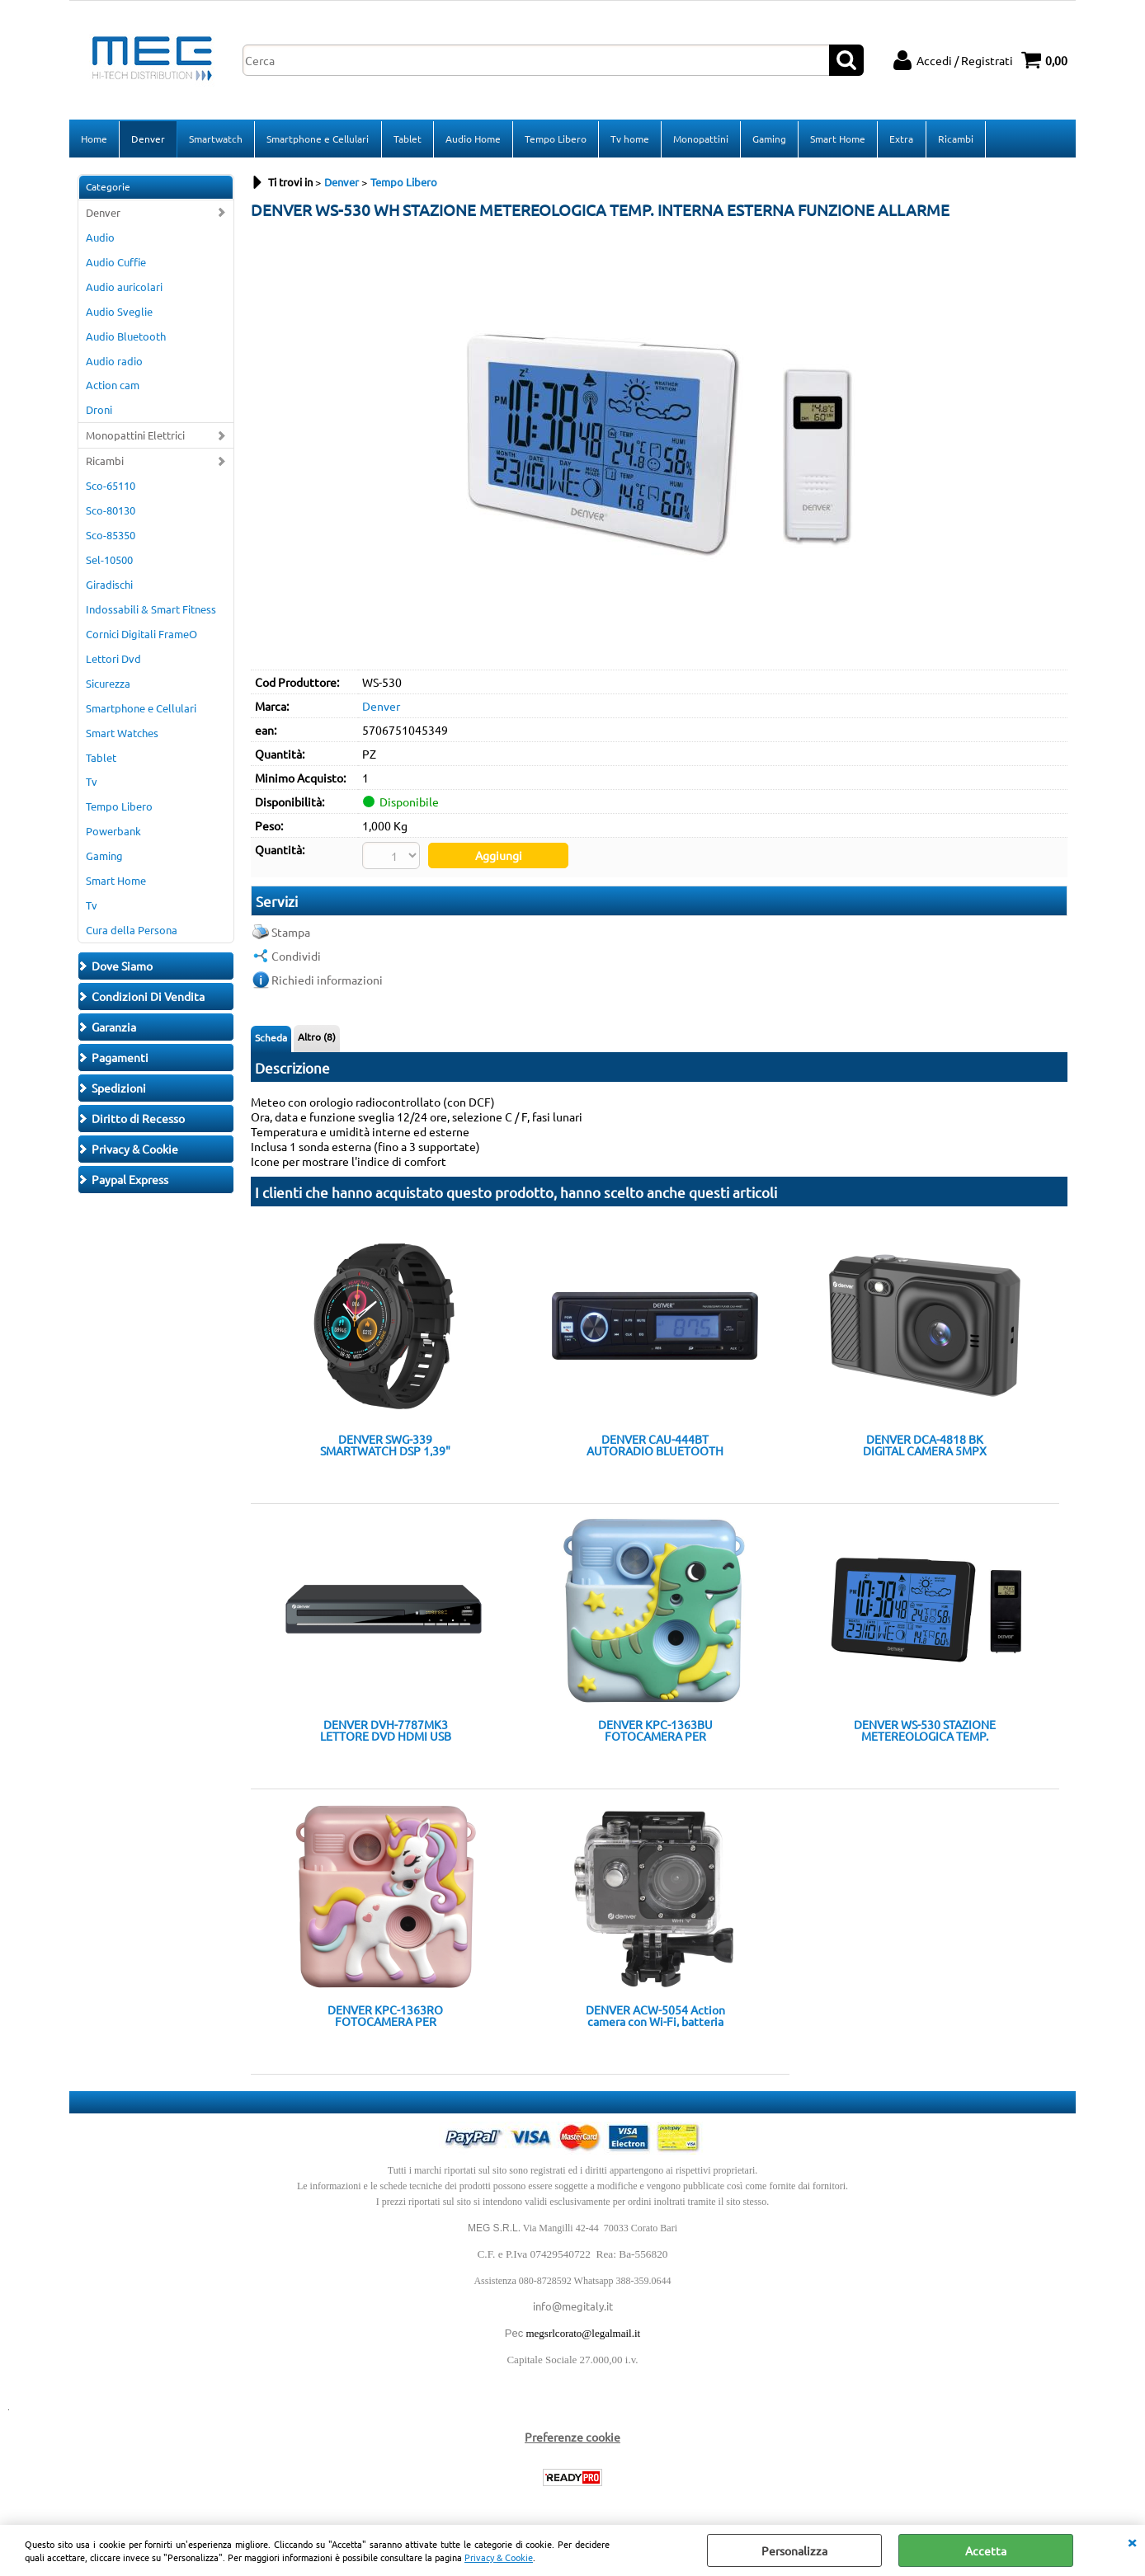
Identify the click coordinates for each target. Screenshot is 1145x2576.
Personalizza (794, 2550)
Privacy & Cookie (498, 2557)
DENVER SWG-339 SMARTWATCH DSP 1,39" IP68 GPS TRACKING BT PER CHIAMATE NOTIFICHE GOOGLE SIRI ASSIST (385, 1445)
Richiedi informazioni (327, 979)
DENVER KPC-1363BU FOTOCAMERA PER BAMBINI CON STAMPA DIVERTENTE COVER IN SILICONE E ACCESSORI (655, 1730)
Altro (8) (317, 1036)
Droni (99, 411)
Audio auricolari (124, 288)
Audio (100, 239)
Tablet (407, 139)
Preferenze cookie (572, 2436)
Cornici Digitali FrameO (141, 635)
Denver (148, 139)
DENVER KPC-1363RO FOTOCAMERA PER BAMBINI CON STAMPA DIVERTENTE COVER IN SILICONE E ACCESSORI (385, 2016)
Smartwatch (216, 139)
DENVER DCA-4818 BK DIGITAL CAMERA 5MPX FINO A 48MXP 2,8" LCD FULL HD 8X (925, 1445)
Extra (900, 139)
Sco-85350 (110, 536)
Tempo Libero (555, 139)
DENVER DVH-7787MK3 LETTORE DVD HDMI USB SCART (385, 1730)
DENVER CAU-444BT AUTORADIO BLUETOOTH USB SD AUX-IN (655, 1445)
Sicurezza (108, 685)
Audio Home (472, 139)
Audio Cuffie (116, 263)
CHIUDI (1132, 2541)
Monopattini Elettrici (135, 437)
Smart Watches (122, 733)
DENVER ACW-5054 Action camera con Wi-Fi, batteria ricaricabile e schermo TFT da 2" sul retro (655, 2016)
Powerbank (113, 832)
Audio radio (114, 362)
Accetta (985, 2550)
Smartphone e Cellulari (317, 139)
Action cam (112, 386)
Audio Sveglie (119, 312)
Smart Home (837, 139)
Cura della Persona (131, 931)
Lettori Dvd (113, 660)
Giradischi (109, 586)
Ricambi (954, 139)
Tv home (629, 139)
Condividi (296, 955)
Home (94, 139)
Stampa (290, 931)
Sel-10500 (109, 561)
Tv (91, 783)
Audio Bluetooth (126, 337)
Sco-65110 (110, 487)
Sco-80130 (110, 512)
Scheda (271, 1037)
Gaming (768, 139)
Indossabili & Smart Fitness (151, 611)
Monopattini (700, 139)
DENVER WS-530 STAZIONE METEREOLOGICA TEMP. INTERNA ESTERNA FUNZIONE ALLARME (925, 1730)
